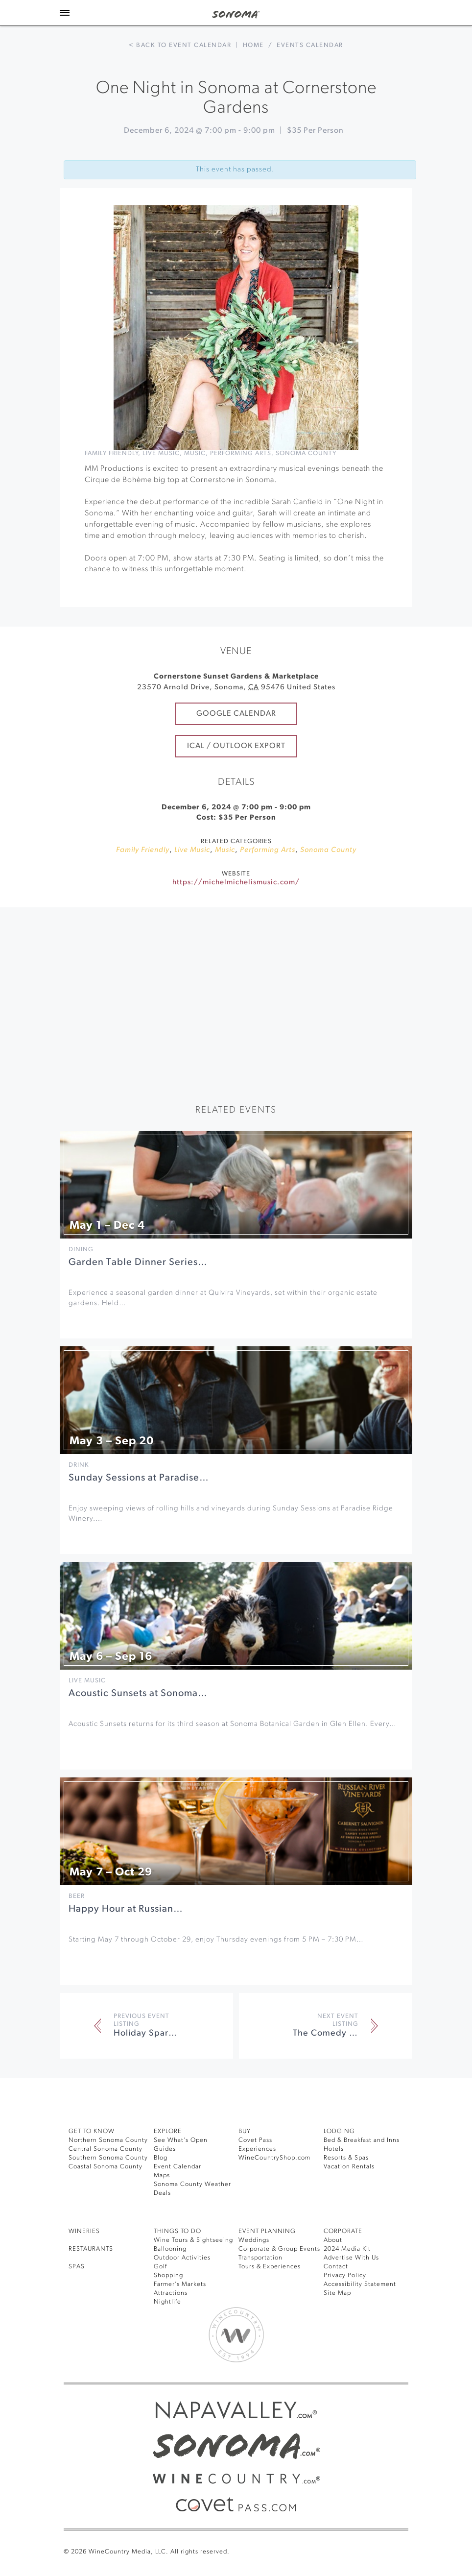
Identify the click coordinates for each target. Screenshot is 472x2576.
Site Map (337, 2293)
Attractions (171, 2293)
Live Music (161, 453)
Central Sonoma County (105, 2149)
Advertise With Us (351, 2258)
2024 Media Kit (347, 2249)
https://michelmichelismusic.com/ (236, 882)
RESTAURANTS (91, 2249)
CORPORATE (343, 2231)
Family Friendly (111, 453)
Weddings (253, 2240)
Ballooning (170, 2249)
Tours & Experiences (269, 2266)
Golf (160, 2266)
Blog (160, 2158)
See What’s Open (181, 2140)
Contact (336, 2266)
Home (253, 45)
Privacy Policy (345, 2275)
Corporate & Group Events (279, 2249)
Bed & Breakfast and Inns (362, 2140)
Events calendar (310, 45)
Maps (162, 2175)
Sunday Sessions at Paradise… (139, 1478)
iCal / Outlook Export (236, 746)
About (333, 2240)
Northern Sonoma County (108, 2140)
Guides (165, 2149)
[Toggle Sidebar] (65, 12)
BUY (244, 2131)
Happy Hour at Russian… (126, 1909)
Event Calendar (177, 2166)
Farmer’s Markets (180, 2284)
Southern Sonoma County (108, 2158)
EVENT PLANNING (267, 2231)
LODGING (339, 2131)
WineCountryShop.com (274, 2158)
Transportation (260, 2258)
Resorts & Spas (346, 2158)
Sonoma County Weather (192, 2184)
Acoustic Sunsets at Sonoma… (138, 1694)
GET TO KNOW (92, 2131)
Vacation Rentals (349, 2166)
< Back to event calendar (180, 45)
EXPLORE (168, 2131)
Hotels (334, 2149)
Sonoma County (306, 453)
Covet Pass (255, 2140)
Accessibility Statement (360, 2284)
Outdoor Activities (182, 2258)
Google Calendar (236, 714)
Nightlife (167, 2302)
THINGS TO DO (177, 2231)
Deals (162, 2193)
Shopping (168, 2275)
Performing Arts (240, 453)
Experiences (257, 2149)
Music (195, 453)
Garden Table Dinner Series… (138, 1262)
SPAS (77, 2266)
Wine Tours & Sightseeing (193, 2240)
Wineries (84, 2231)
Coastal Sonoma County (105, 2166)
